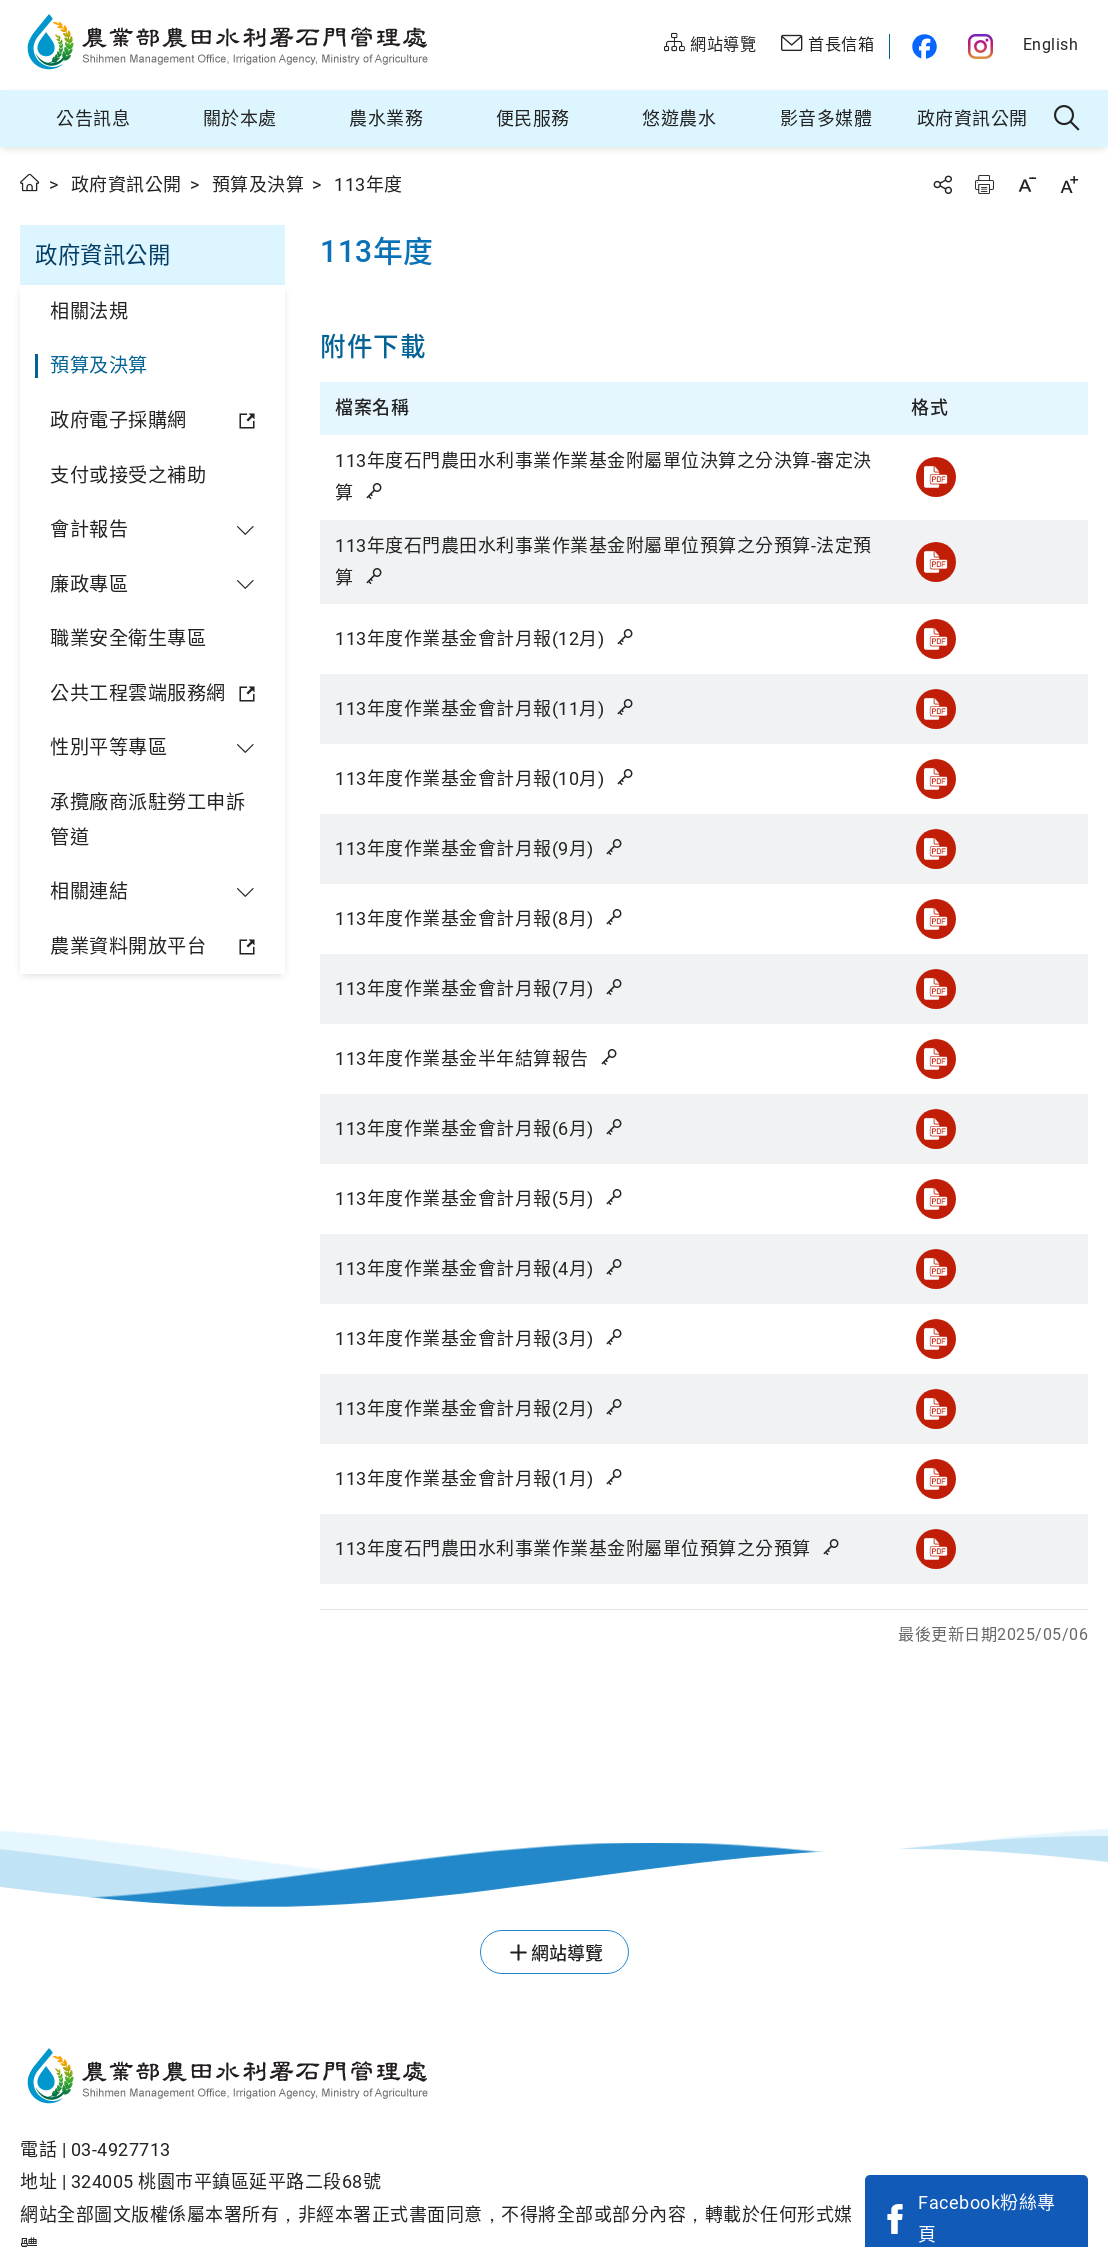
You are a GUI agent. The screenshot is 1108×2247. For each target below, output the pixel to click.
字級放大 (1069, 184)
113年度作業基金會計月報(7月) (480, 988)
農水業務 (386, 118)
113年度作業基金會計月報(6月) (480, 1128)
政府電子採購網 (118, 420)
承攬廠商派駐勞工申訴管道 (147, 820)
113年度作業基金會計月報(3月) (480, 1338)
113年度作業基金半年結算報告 (478, 1058)
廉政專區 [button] (89, 584)
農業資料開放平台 (128, 946)
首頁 (30, 182)
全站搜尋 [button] (1067, 119)
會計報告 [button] (89, 529)
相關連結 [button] (89, 891)
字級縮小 (1027, 184)
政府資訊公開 (972, 118)
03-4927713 (121, 2149)
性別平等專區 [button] (108, 747)
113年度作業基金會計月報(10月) (485, 778)
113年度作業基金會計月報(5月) (480, 1198)
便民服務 (533, 118)
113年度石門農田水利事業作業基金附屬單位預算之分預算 (589, 1548)
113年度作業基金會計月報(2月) (480, 1408)
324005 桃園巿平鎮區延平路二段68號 (226, 2181)
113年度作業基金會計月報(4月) (480, 1268)
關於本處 (240, 118)
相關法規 (89, 311)
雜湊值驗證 (376, 491)
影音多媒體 (826, 118)
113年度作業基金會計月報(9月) (480, 848)
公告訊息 (93, 118)
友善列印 (984, 184)
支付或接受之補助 (128, 475)
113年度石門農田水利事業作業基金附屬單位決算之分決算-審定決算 (603, 476)
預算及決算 (258, 184)
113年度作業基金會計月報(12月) (485, 638)
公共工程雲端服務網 (138, 693)
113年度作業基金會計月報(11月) (485, 708)
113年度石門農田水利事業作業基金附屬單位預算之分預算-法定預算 (603, 561)
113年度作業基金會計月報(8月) (480, 918)
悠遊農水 (679, 118)
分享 (942, 184)
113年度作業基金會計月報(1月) (480, 1478)
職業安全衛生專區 (128, 638)
